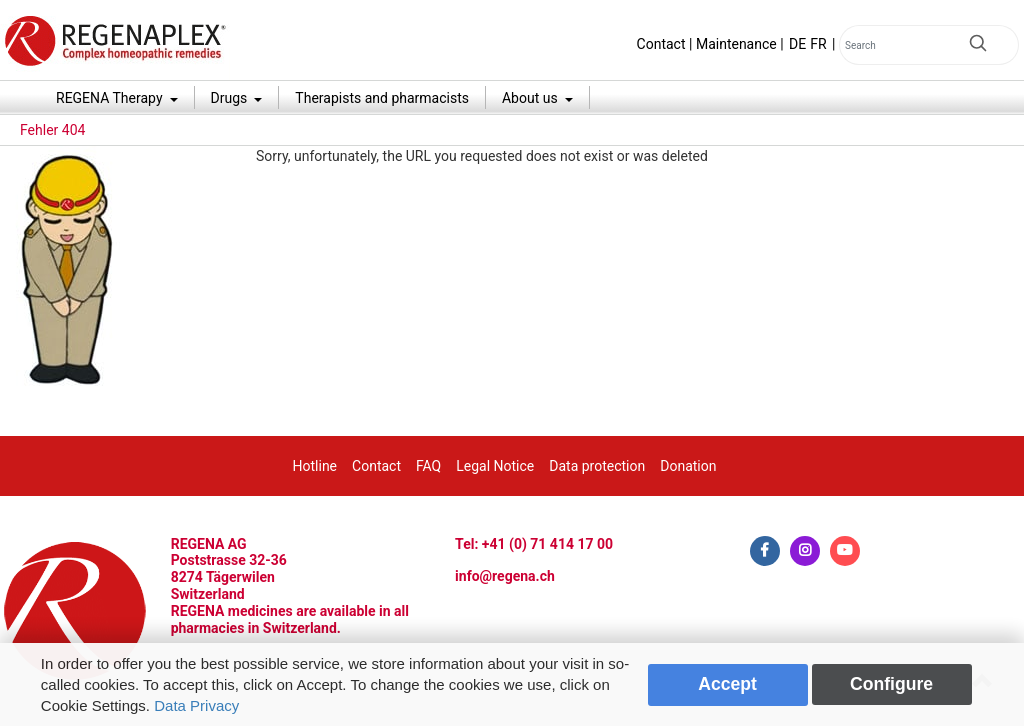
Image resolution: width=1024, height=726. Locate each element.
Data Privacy (196, 705)
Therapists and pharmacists (382, 98)
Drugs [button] (231, 98)
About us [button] (531, 98)
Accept (727, 684)
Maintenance (736, 44)
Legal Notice (495, 466)
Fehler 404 (52, 130)
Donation (688, 466)
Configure (891, 684)
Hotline (315, 466)
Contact (661, 44)
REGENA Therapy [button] (111, 98)
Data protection (597, 466)
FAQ (428, 466)
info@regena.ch (505, 576)
